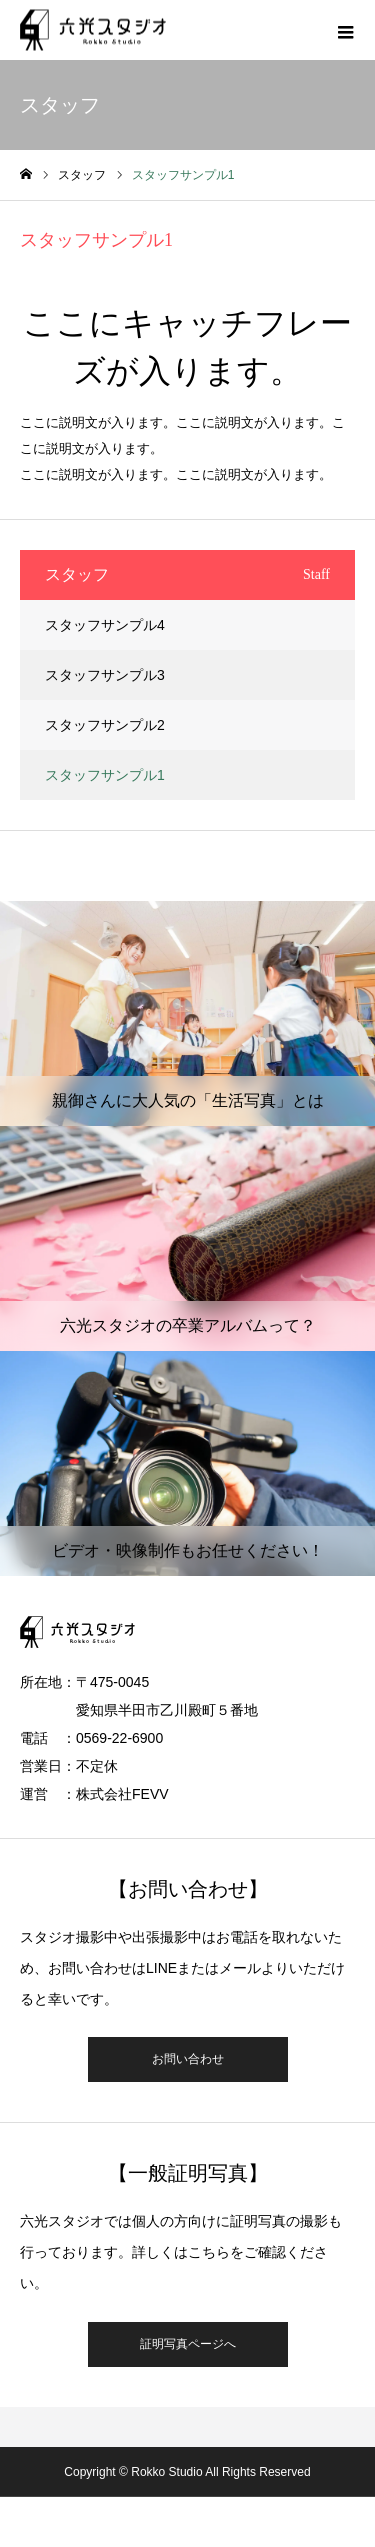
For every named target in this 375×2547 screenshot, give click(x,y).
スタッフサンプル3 (105, 675)
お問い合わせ (188, 2059)
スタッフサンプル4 (105, 625)
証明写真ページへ (188, 2344)
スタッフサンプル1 (105, 775)
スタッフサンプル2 (105, 725)
